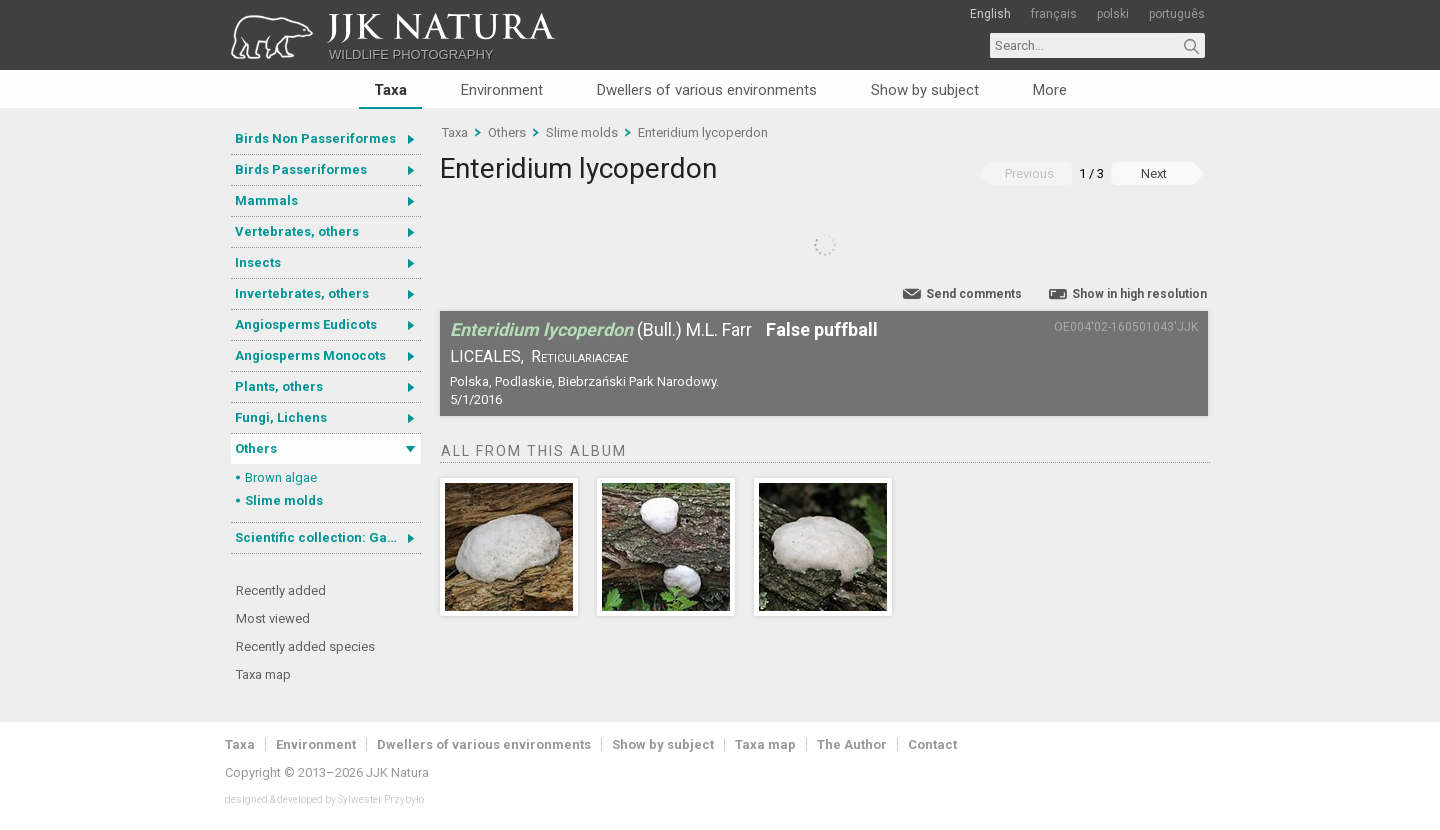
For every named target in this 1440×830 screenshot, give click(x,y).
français (1054, 14)
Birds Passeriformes (301, 169)
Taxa (390, 90)
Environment (502, 90)
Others (256, 448)
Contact (932, 744)
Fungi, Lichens (281, 417)
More (1050, 90)
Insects (258, 262)
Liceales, (487, 356)
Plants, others (279, 386)
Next (1154, 173)
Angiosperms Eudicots (306, 324)
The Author (852, 744)
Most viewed (273, 618)
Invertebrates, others (302, 293)
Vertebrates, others (297, 231)
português (1177, 14)
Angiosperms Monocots (310, 355)
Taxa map (263, 674)
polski (1113, 14)
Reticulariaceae (579, 356)
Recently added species (305, 646)
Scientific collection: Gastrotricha (328, 537)
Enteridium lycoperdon (703, 132)
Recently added (281, 590)
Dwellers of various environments (707, 90)
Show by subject (925, 90)
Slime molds (284, 500)
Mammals (266, 200)
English (990, 14)
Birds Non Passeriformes (315, 138)
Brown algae (281, 477)
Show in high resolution (1139, 294)
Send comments (974, 294)
